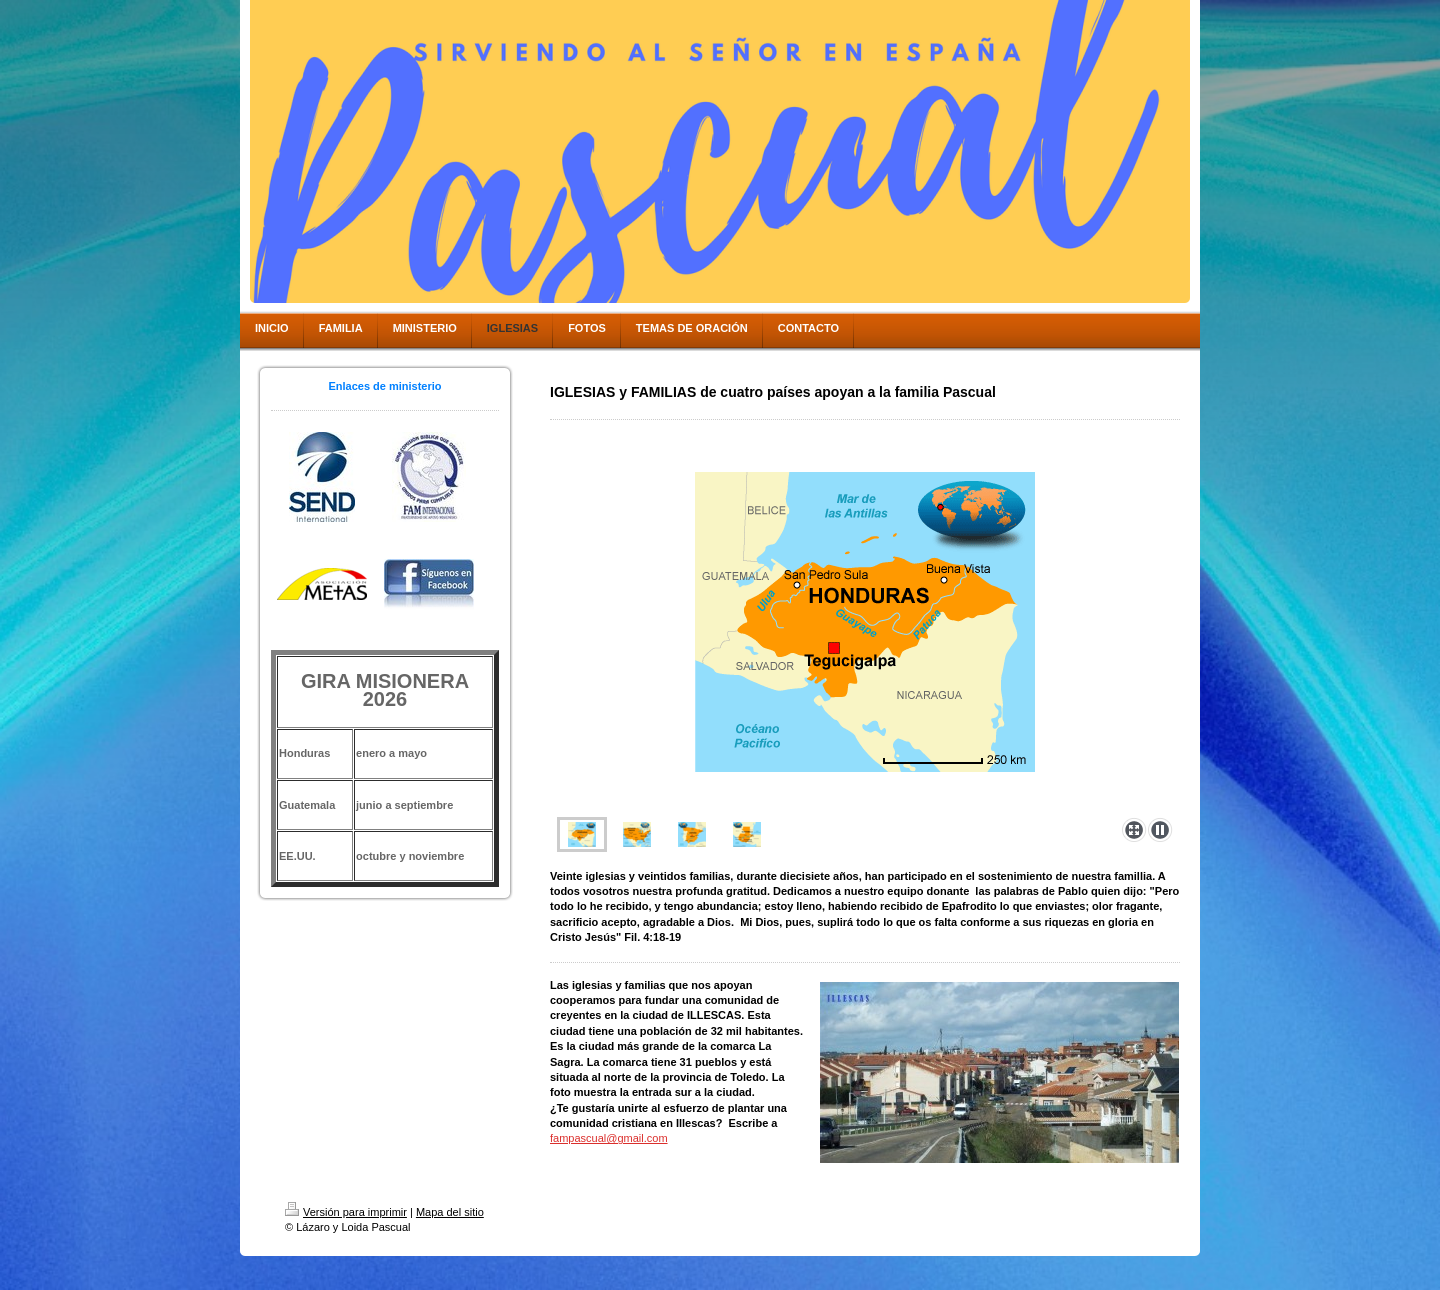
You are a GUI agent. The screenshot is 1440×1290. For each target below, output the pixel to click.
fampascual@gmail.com (609, 1138)
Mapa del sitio (450, 1212)
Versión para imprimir (346, 1212)
